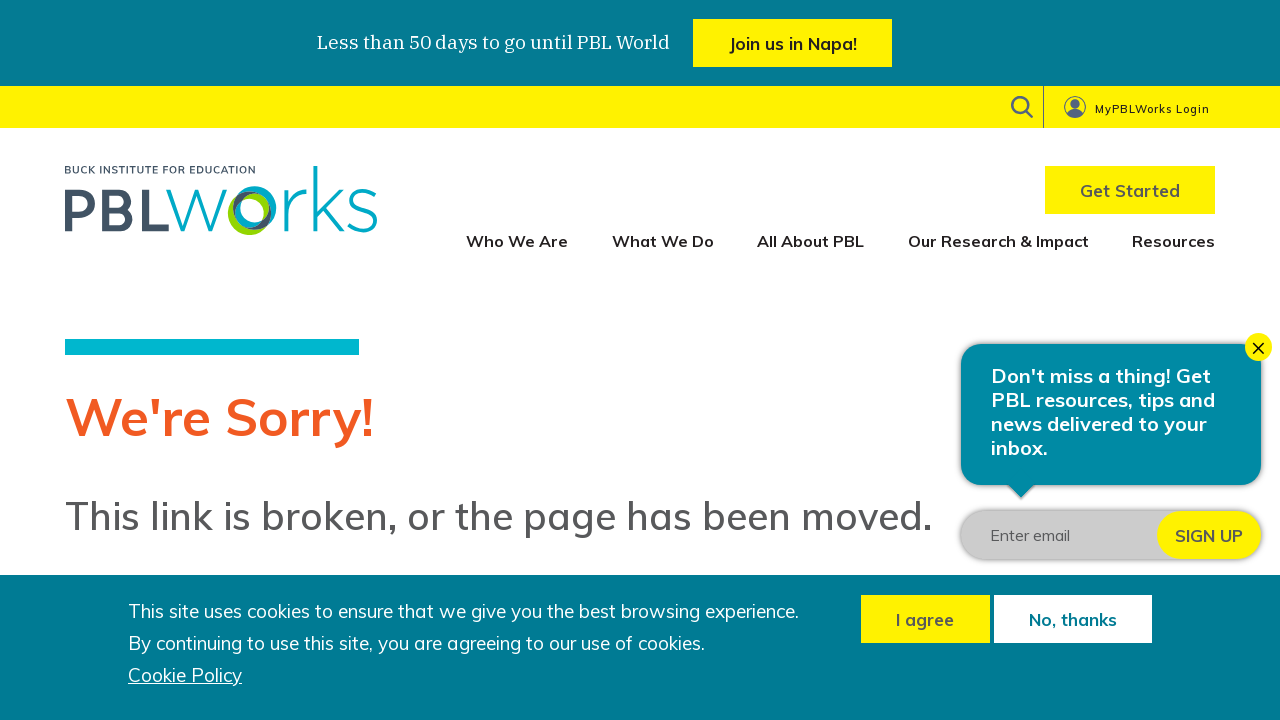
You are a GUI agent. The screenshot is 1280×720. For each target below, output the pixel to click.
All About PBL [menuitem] (810, 241)
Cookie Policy (185, 675)
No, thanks (1073, 619)
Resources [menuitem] (1173, 241)
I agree (925, 619)
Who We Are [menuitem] (517, 241)
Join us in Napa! (793, 43)
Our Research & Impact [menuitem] (998, 241)
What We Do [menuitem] (663, 241)
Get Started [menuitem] (1130, 190)
